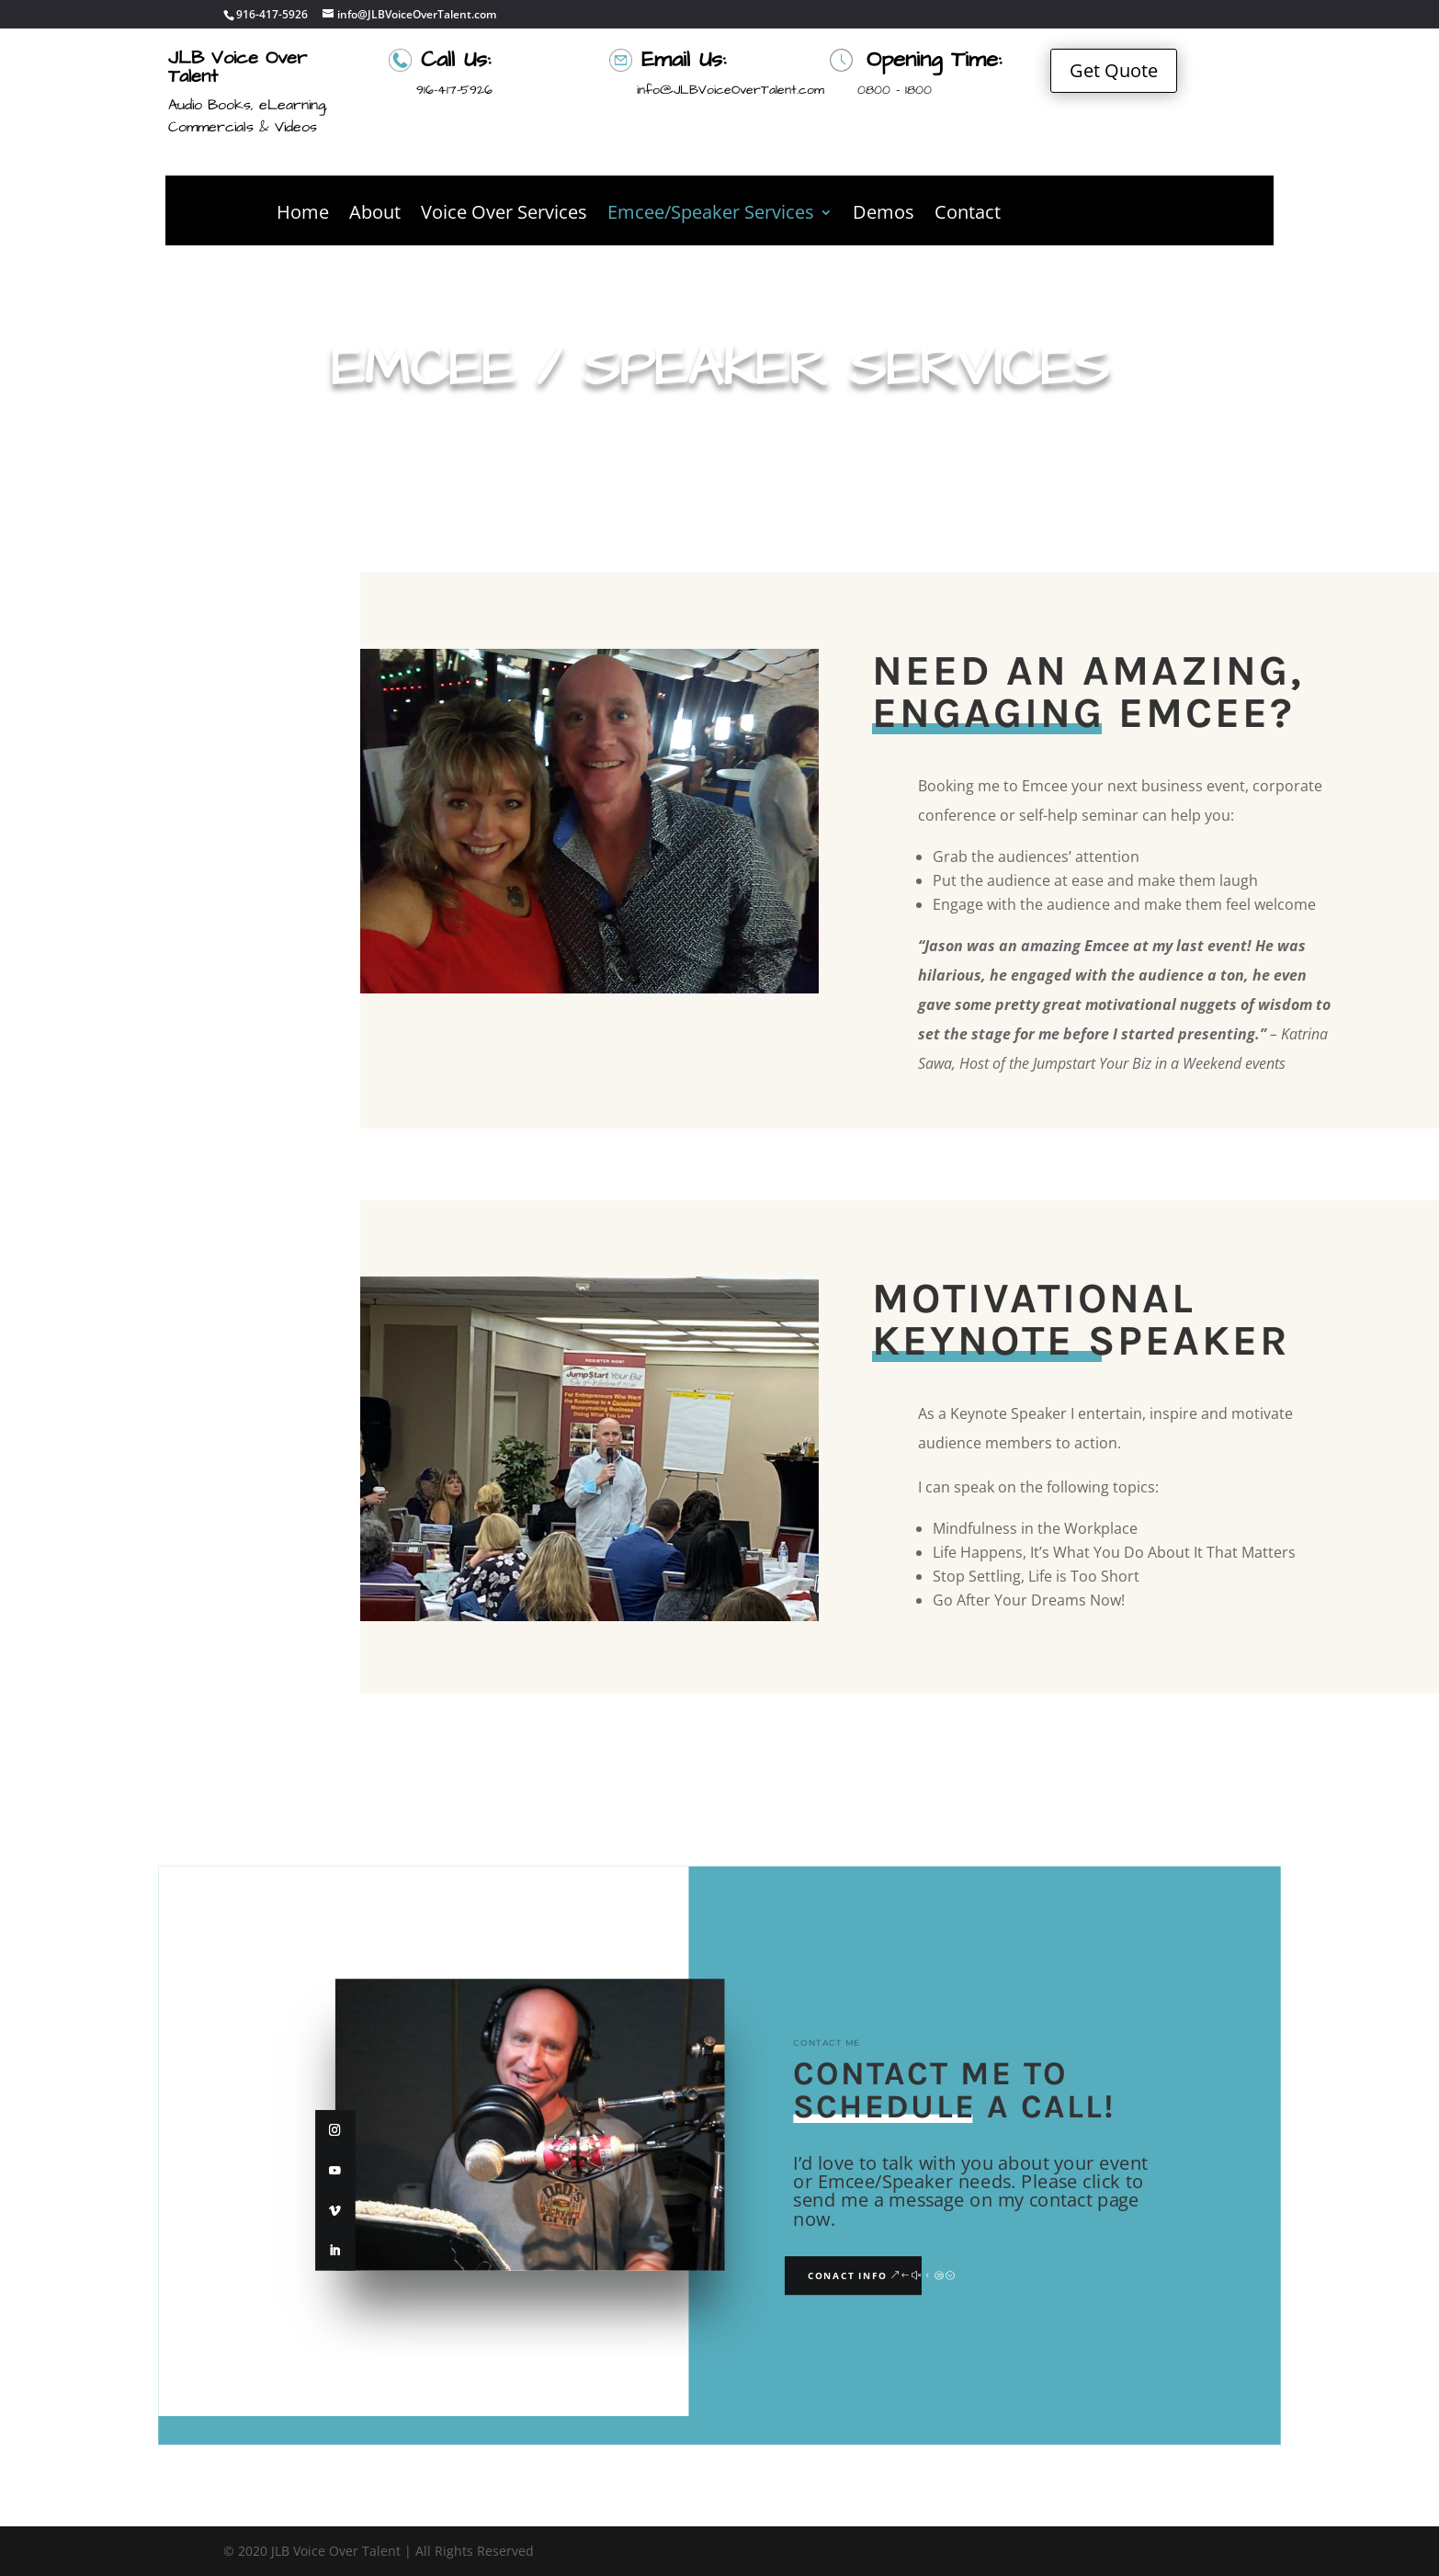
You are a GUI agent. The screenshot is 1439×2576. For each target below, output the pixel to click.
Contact (968, 215)
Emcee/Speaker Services (710, 215)
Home (303, 215)
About (375, 215)
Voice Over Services (504, 215)
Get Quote (1114, 70)
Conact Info (848, 2276)
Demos (883, 215)
